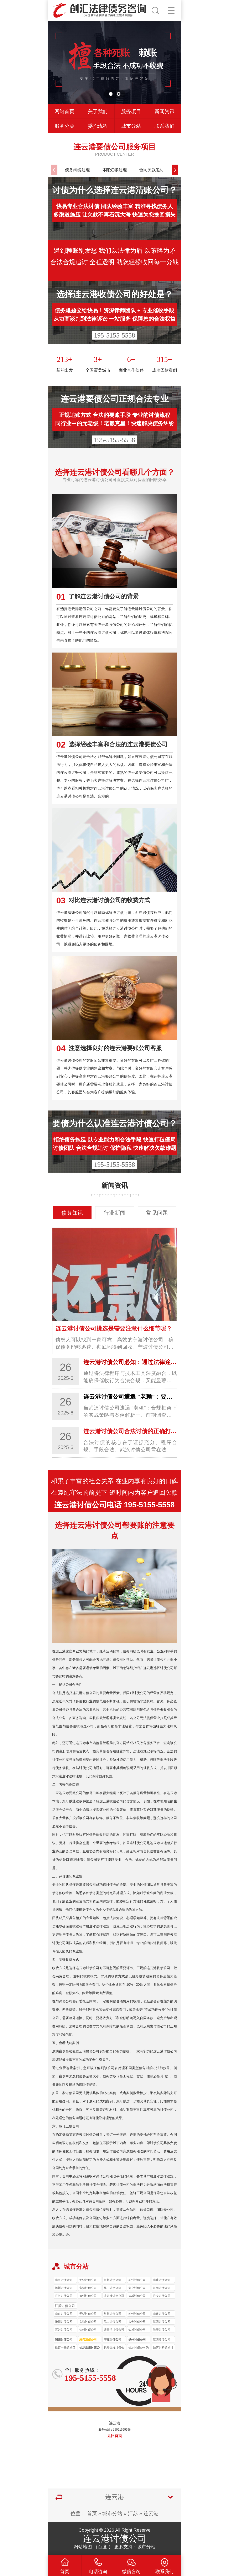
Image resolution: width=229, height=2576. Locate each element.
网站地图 (83, 2546)
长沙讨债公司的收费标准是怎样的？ (138, 2348)
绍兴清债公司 (88, 2339)
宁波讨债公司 (112, 2339)
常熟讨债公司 (88, 2288)
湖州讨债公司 (63, 2339)
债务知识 (72, 1213)
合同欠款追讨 (151, 170)
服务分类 (64, 126)
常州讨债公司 (112, 2280)
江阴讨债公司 (161, 2288)
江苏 (133, 2513)
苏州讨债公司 (137, 2280)
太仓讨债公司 (137, 2288)
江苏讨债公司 (65, 2306)
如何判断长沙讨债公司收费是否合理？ (163, 2348)
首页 (92, 2513)
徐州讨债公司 (88, 2295)
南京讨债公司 (63, 2280)
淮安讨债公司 (161, 2295)
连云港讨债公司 (114, 2295)
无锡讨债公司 (88, 2280)
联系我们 (165, 126)
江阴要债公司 (161, 2339)
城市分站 (131, 126)
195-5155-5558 (114, 335)
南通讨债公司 (161, 2280)
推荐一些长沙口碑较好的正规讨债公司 (65, 2348)
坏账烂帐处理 (114, 170)
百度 (102, 2546)
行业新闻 (114, 1213)
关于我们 (98, 111)
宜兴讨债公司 (63, 2295)
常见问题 (157, 1213)
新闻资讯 (165, 111)
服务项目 (131, 111)
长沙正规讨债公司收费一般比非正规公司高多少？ (114, 2348)
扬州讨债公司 (63, 2288)
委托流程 (98, 126)
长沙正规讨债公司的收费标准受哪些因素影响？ (89, 2348)
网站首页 (64, 111)
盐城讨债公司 (137, 2295)
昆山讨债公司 (112, 2288)
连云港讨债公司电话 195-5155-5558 (114, 1505)
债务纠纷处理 (77, 170)
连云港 (151, 2513)
